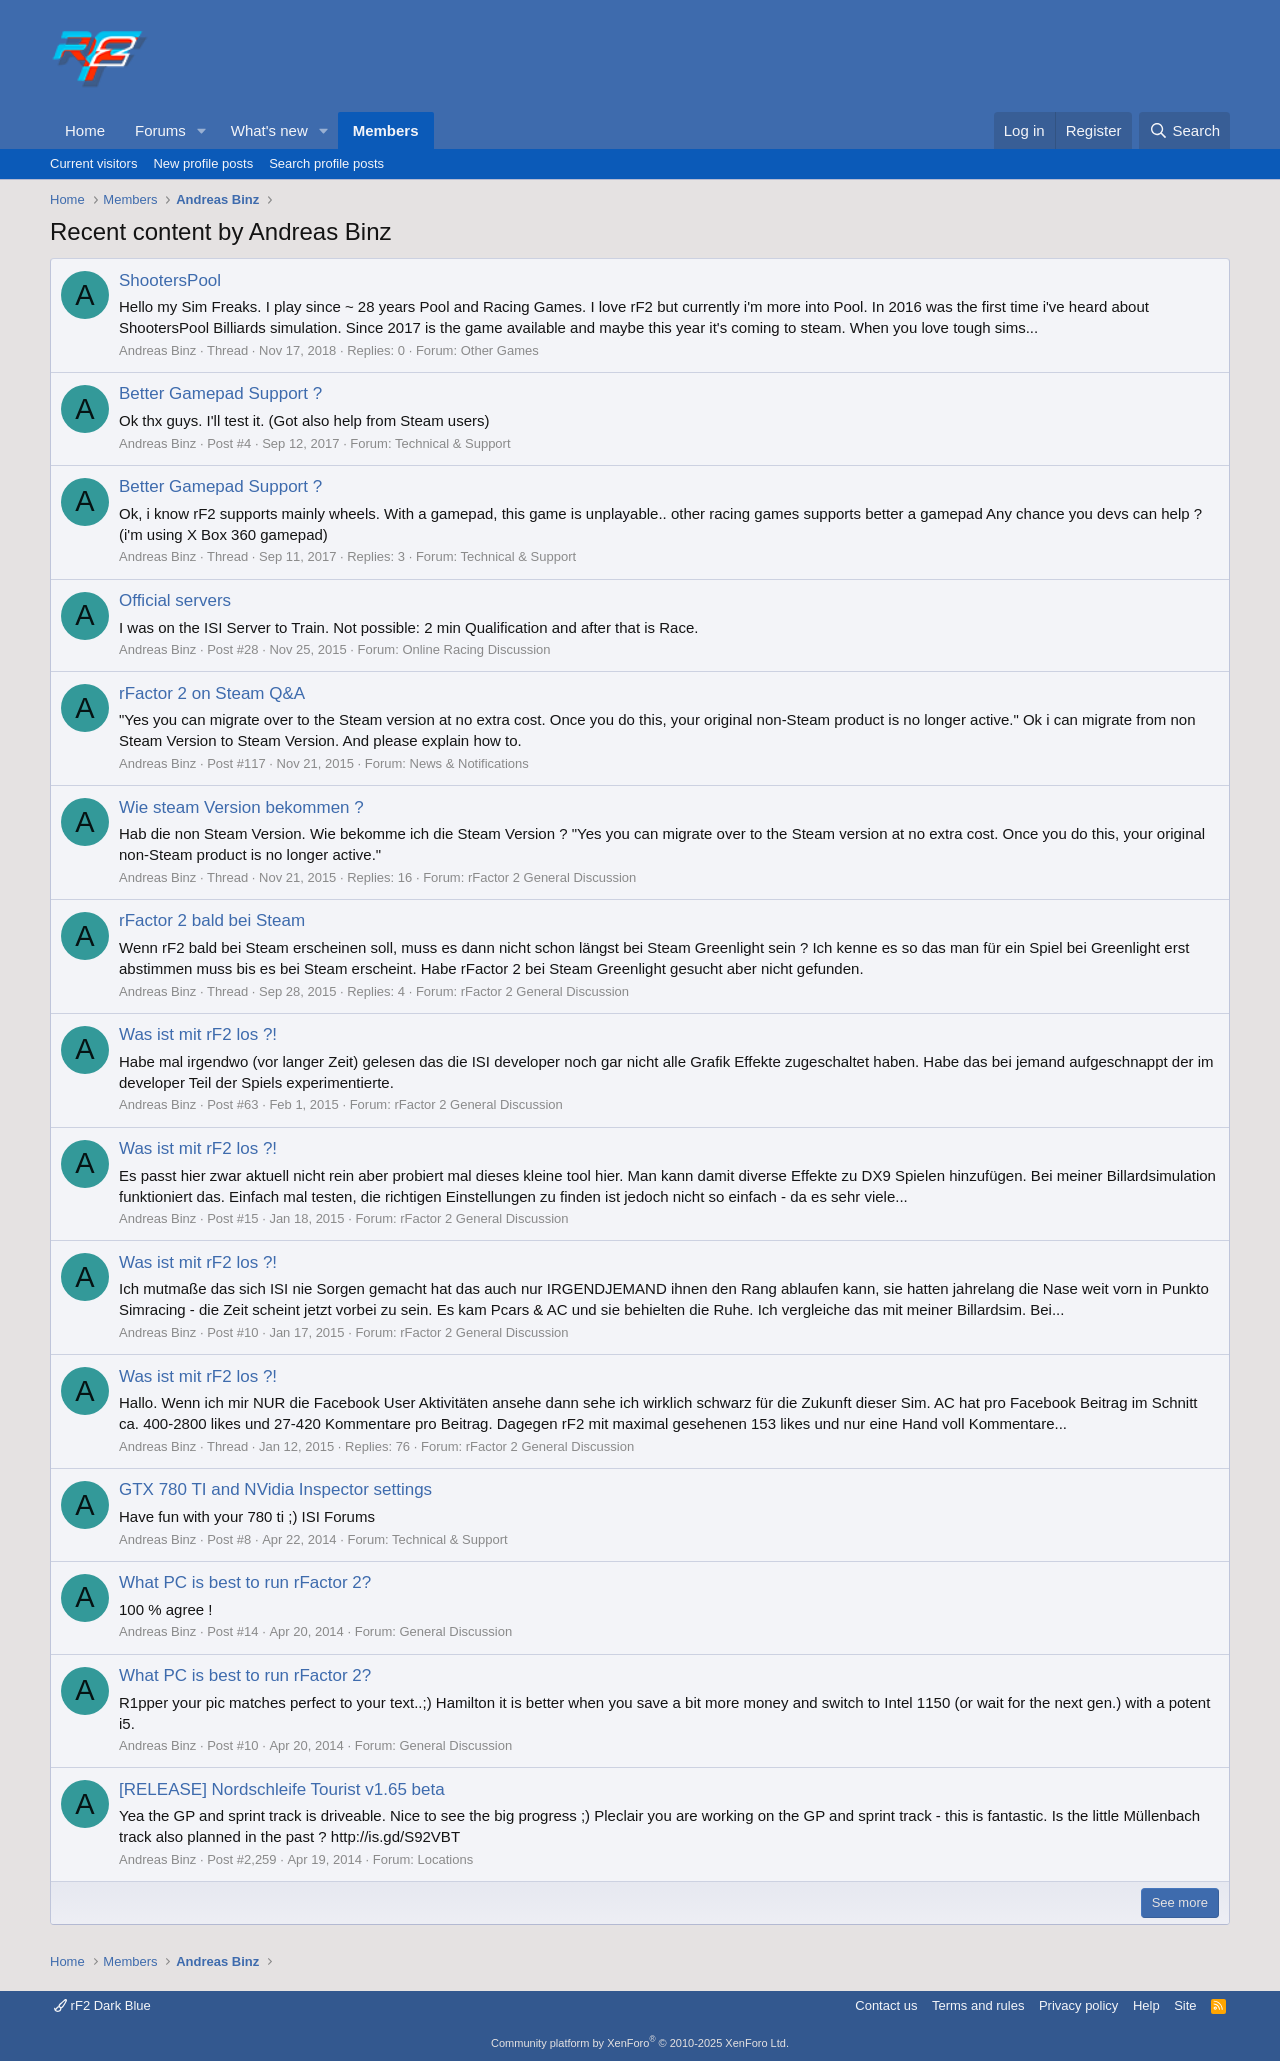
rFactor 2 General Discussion (552, 877)
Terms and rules (978, 2005)
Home (85, 130)
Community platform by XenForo (640, 2043)
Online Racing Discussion (476, 649)
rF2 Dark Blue (102, 2005)
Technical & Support (453, 443)
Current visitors (93, 163)
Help (1146, 2005)
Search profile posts (326, 163)
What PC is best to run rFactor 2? (245, 1582)
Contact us (886, 2005)
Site (1185, 2005)
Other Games (500, 350)
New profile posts (203, 163)
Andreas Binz (157, 350)
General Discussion (455, 1631)
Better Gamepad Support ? (220, 393)
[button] (202, 130)
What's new (269, 130)
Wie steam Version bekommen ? (241, 807)
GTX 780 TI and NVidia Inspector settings (275, 1489)
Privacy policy (1078, 2005)
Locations (446, 1859)
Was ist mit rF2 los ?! (198, 1034)
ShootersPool (170, 280)
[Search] (1184, 130)
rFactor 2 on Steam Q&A (212, 693)
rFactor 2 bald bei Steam (212, 920)
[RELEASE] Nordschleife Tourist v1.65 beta (282, 1789)
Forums (160, 130)
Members (386, 130)
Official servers (175, 600)
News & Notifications (469, 763)
